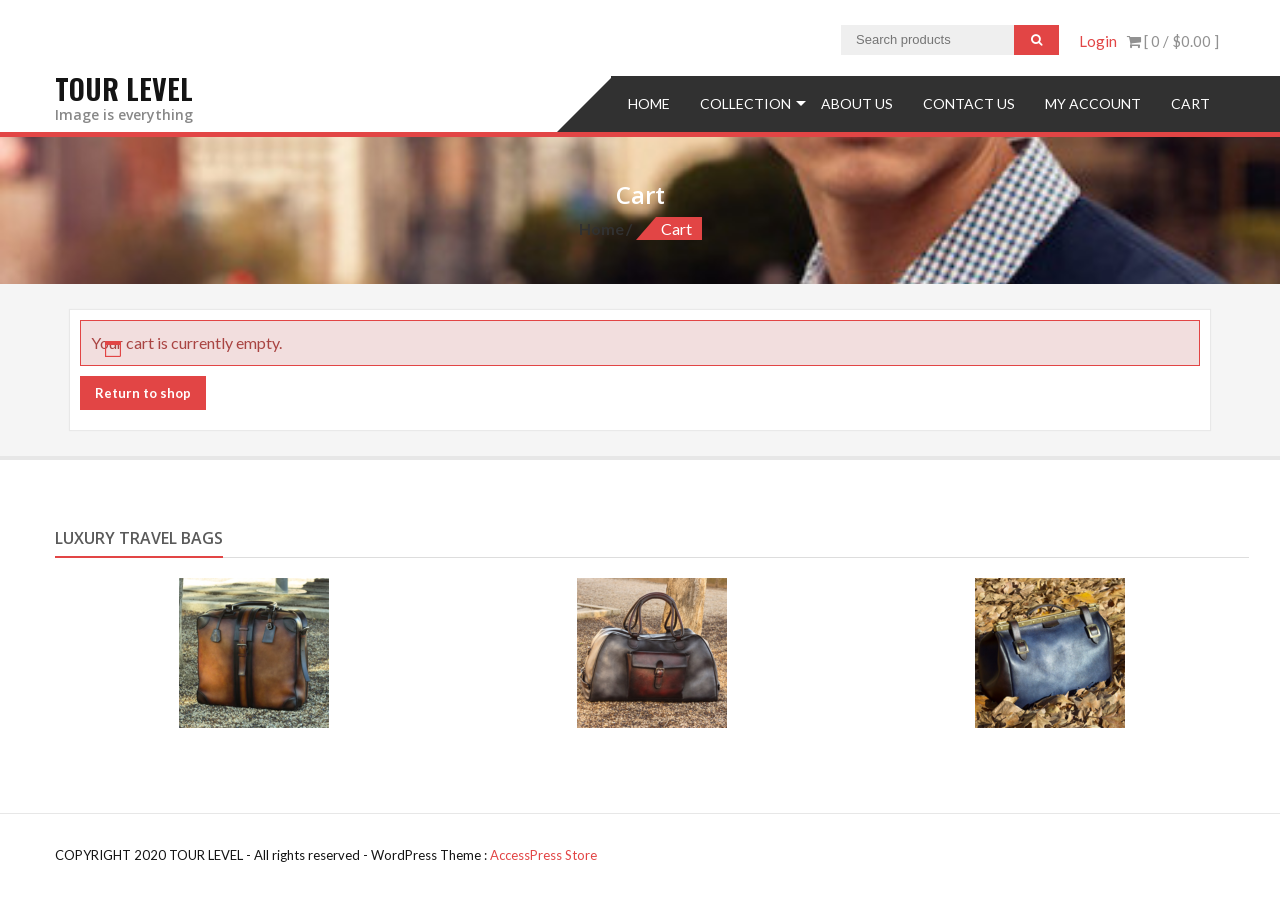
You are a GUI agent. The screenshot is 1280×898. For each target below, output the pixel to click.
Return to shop (143, 393)
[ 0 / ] (1173, 41)
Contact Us (969, 103)
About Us (857, 103)
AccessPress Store (543, 855)
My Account (1093, 103)
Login (1098, 41)
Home (649, 103)
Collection (745, 103)
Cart (1190, 103)
